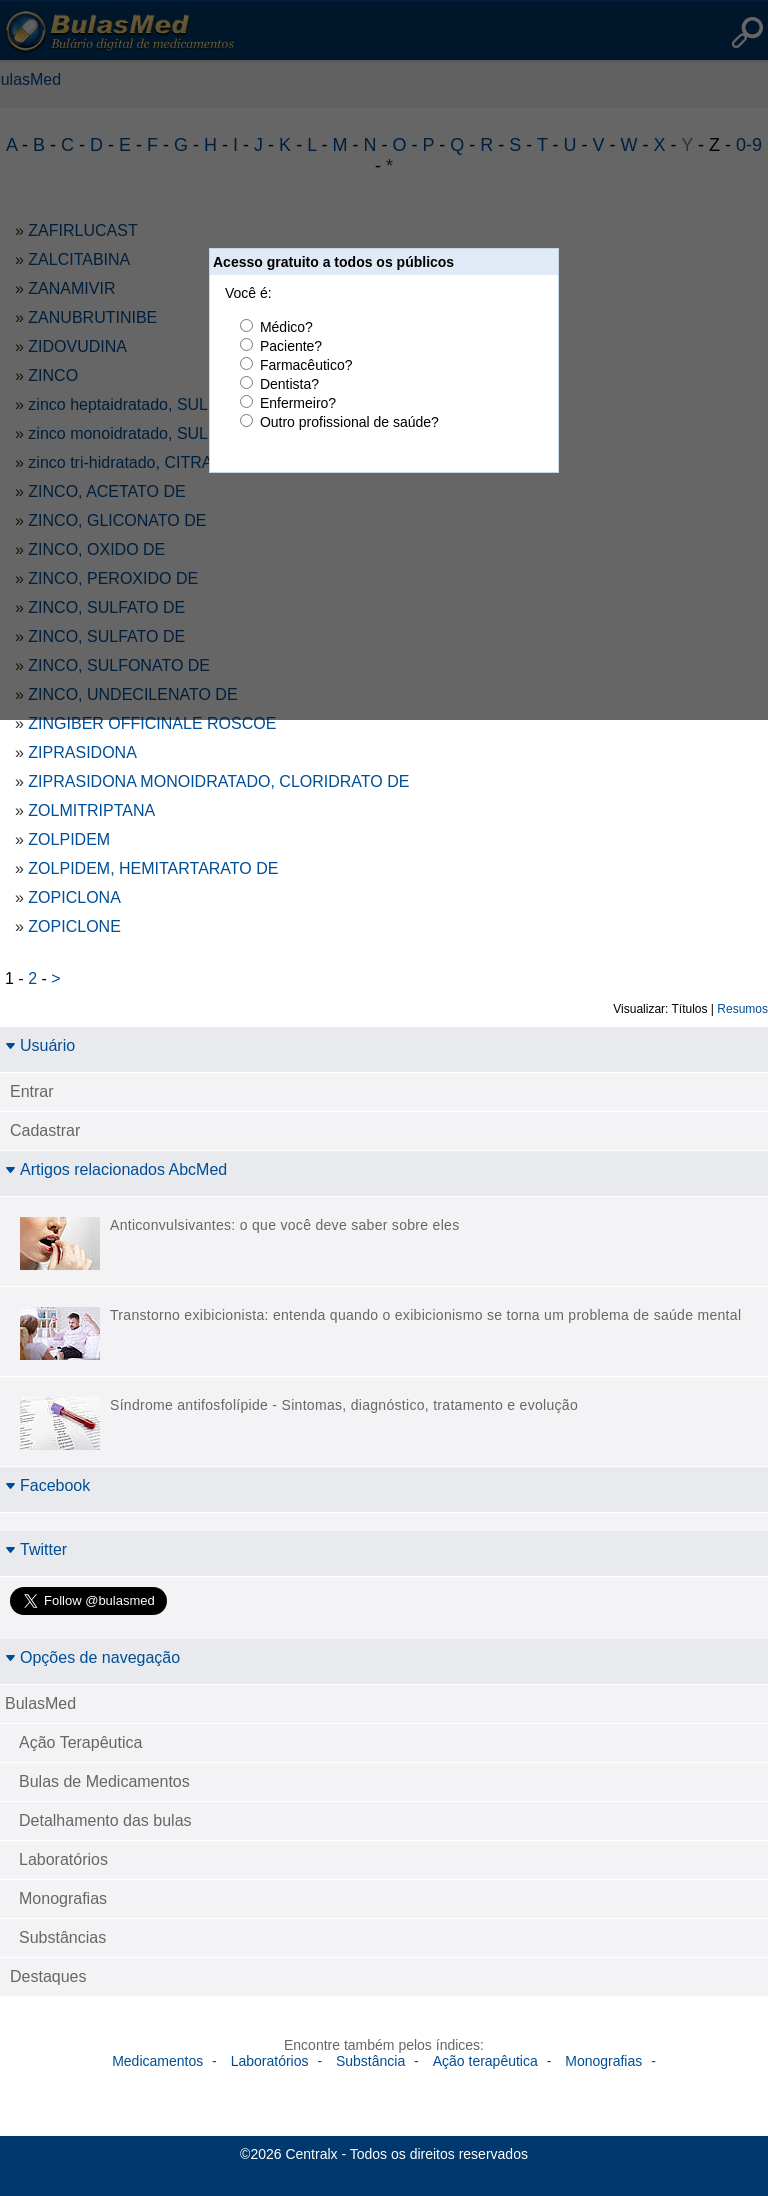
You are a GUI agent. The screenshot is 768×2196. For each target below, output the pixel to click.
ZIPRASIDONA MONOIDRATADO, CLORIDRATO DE (218, 781)
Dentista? (289, 384)
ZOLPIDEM (69, 839)
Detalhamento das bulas (105, 1820)
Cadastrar (45, 1130)
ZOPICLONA (74, 897)
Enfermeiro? (298, 403)
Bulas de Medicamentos (104, 1781)
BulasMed (40, 1703)
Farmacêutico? (306, 365)
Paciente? (291, 346)
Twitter (36, 1549)
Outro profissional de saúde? (349, 422)
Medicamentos (157, 2061)
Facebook (47, 1485)
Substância (370, 2061)
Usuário (40, 1045)
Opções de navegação (92, 1657)
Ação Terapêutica (80, 1742)
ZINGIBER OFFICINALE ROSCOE (152, 723)
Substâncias (62, 1937)
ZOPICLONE (74, 926)
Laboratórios (63, 1859)
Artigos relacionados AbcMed (116, 1169)
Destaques (48, 1976)
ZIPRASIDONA (82, 752)
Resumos (742, 1009)
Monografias (63, 1898)
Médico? (286, 327)
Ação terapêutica (485, 2061)
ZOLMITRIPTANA (91, 810)
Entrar (32, 1091)
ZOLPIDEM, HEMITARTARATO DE (153, 868)
